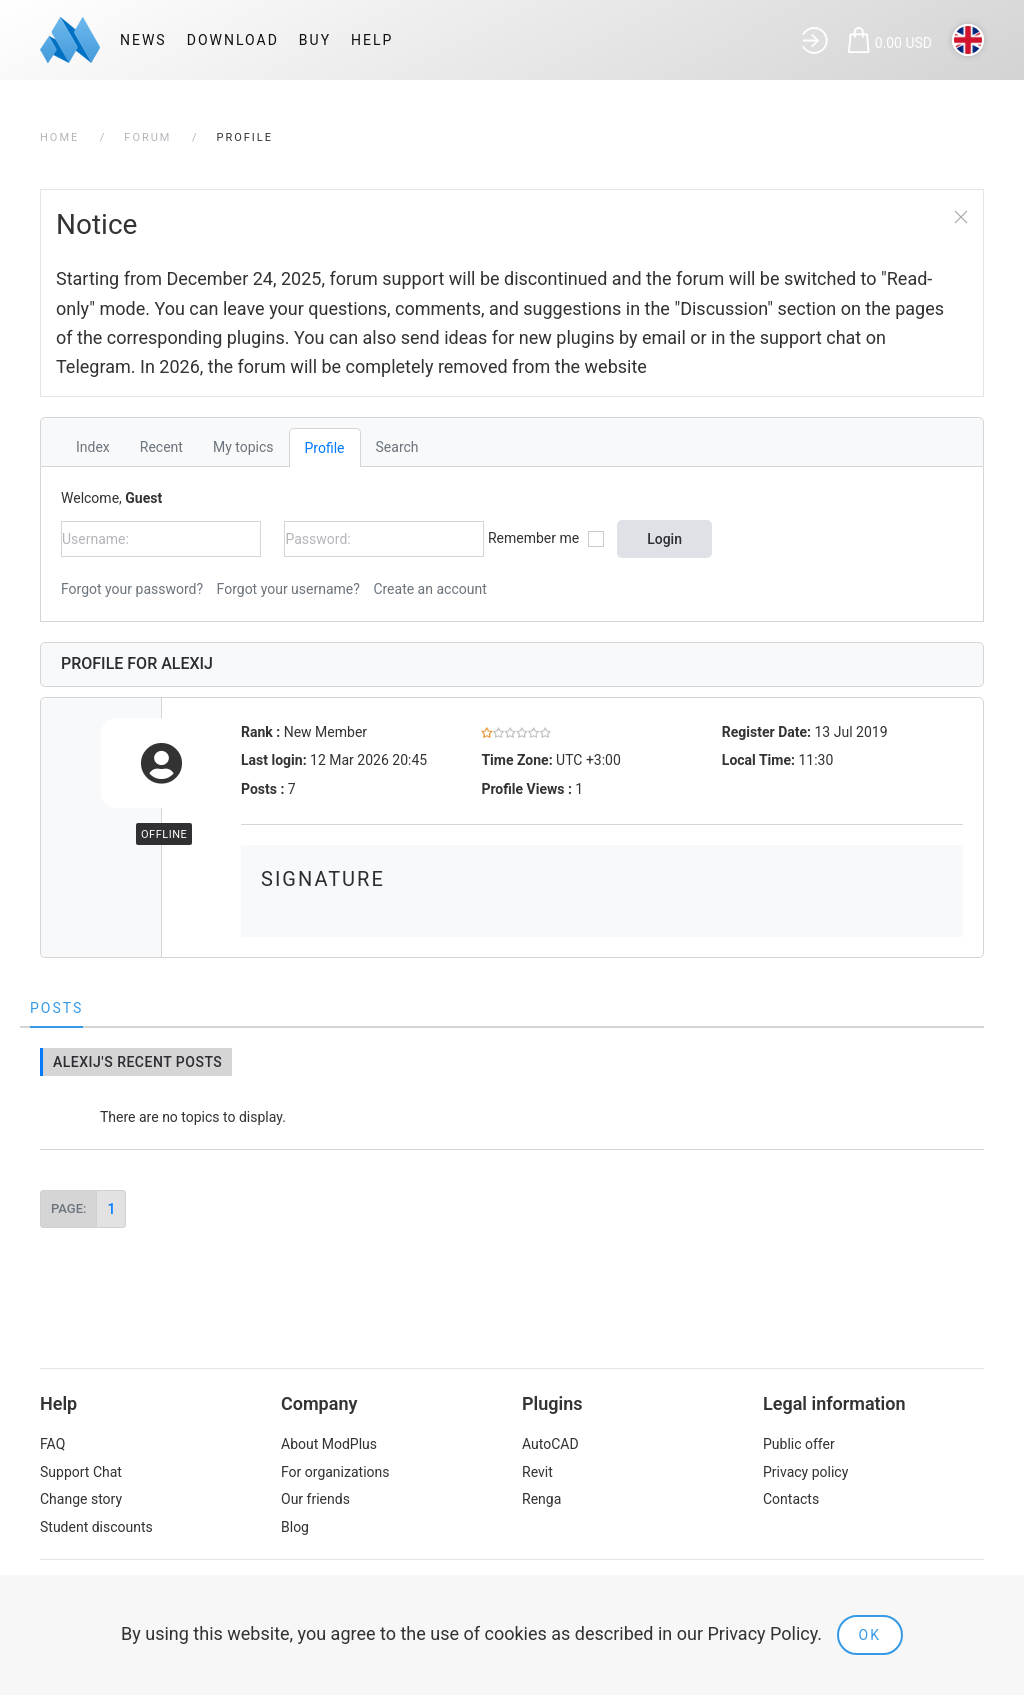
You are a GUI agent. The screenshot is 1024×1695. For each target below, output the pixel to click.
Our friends (315, 1499)
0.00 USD (903, 43)
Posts (56, 1008)
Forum (147, 137)
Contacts (791, 1499)
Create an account (429, 589)
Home (59, 137)
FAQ (52, 1444)
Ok (870, 1635)
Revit (537, 1472)
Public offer (799, 1444)
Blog (295, 1527)
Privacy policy (805, 1472)
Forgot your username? (288, 589)
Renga (541, 1499)
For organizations (335, 1472)
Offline (164, 834)
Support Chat (81, 1472)
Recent (161, 447)
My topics (243, 447)
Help (372, 40)
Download (233, 40)
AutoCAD (550, 1444)
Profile (325, 448)
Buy (315, 40)
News (143, 40)
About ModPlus (329, 1444)
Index (93, 447)
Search (397, 447)
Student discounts (96, 1527)
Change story (81, 1499)
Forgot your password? (132, 589)
